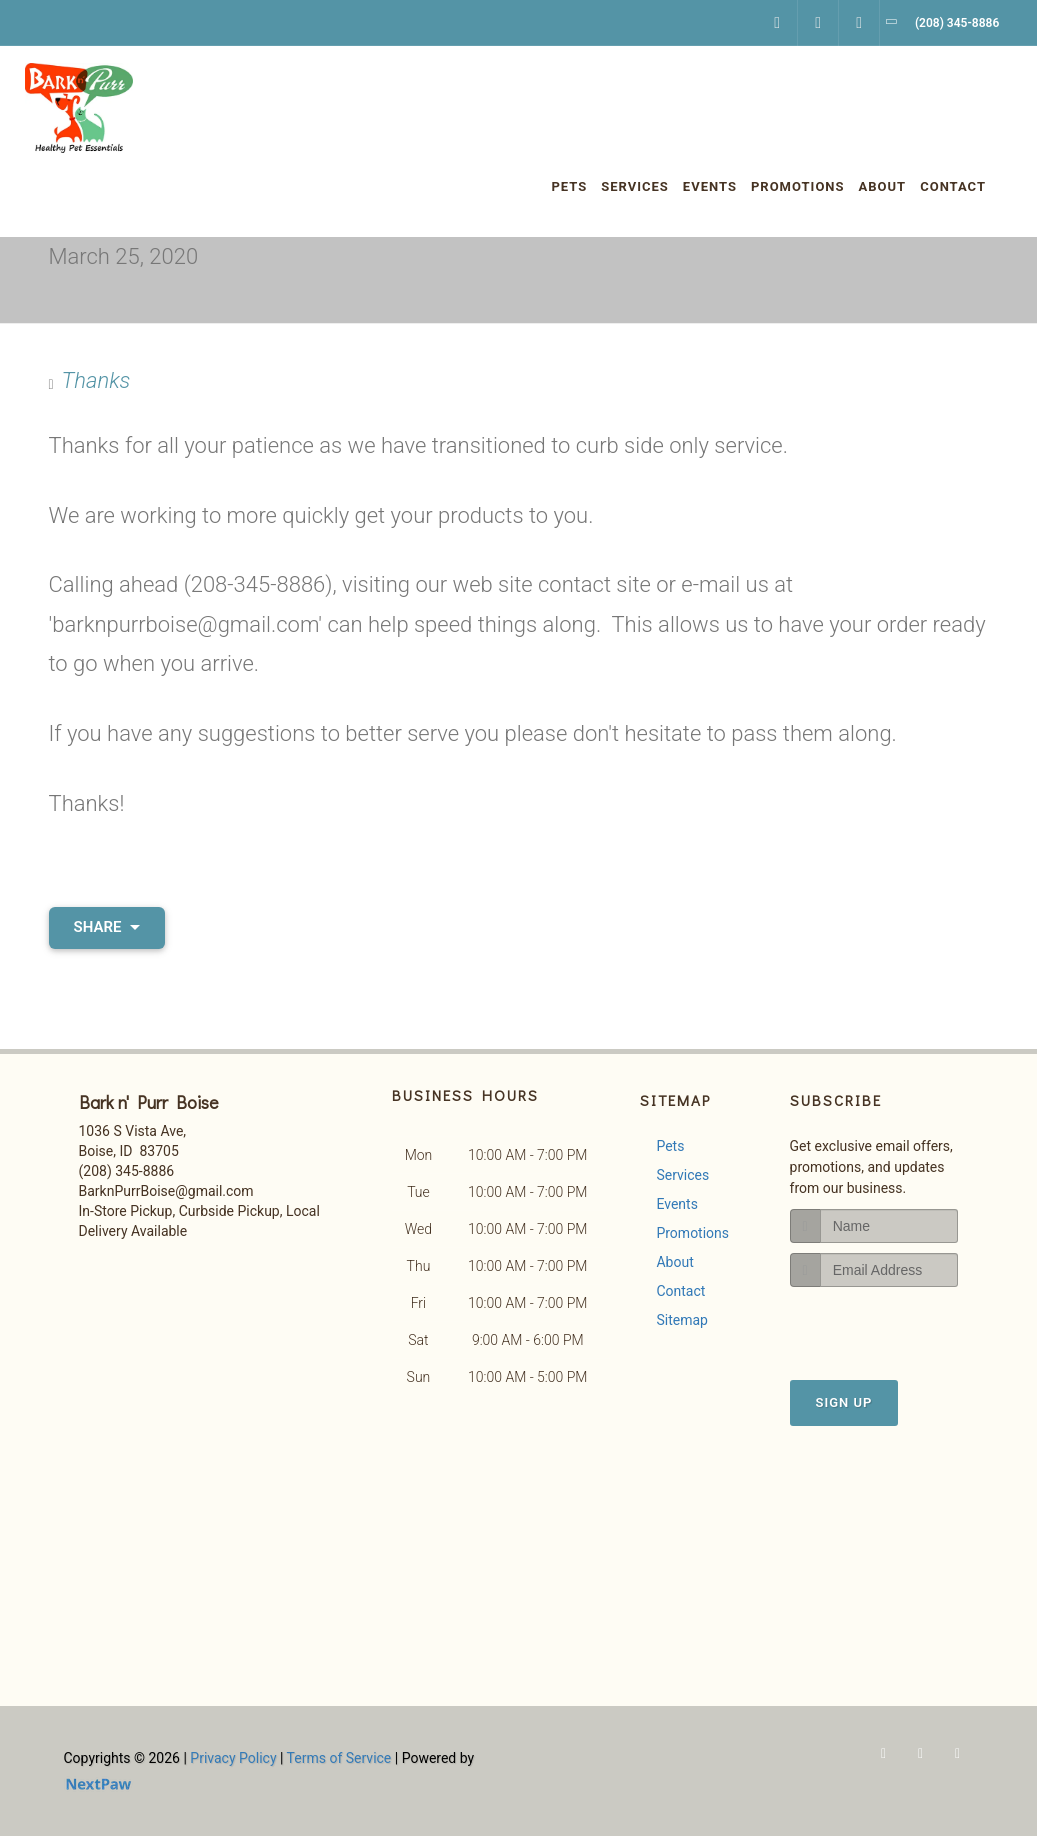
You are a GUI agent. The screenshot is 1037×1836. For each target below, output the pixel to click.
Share (107, 927)
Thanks (96, 380)
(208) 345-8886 (127, 1171)
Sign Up (844, 1402)
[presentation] (896, 1324)
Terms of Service (339, 1758)
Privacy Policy (233, 1758)
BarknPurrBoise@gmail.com (166, 1191)
